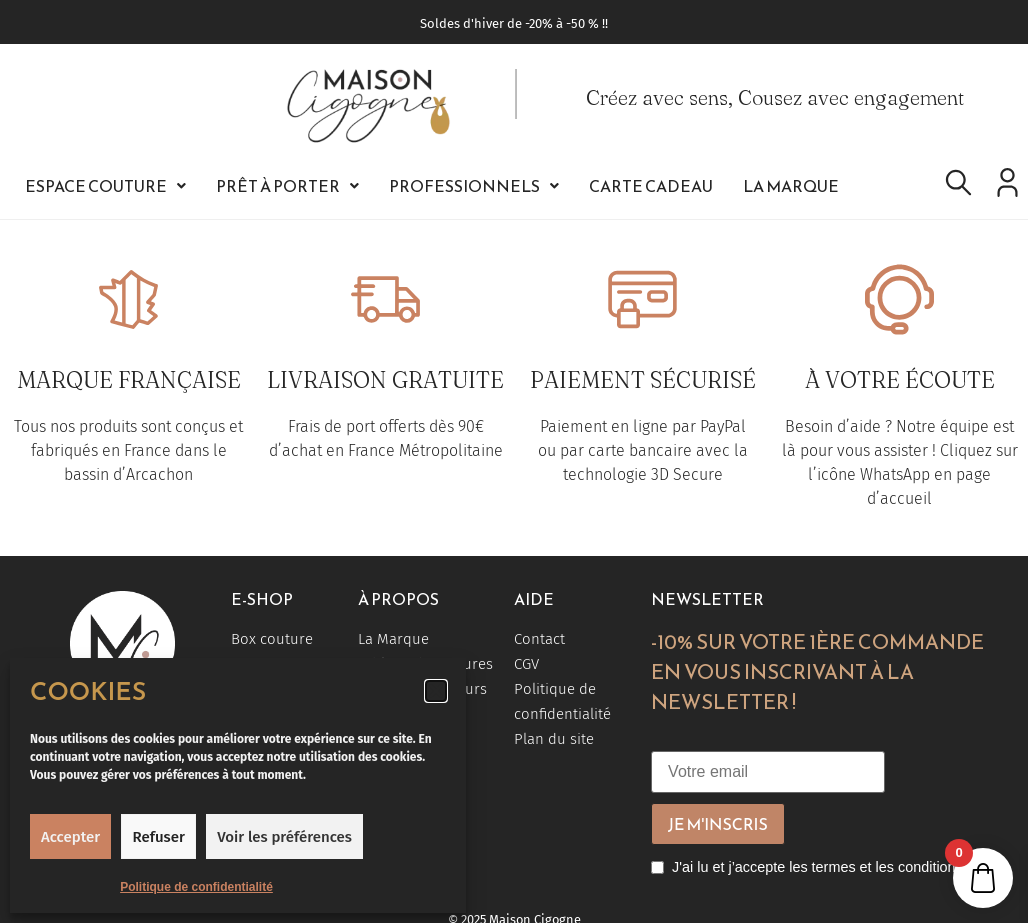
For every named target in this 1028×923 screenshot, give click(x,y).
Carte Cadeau (651, 186)
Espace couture (105, 186)
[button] (436, 691)
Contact (539, 639)
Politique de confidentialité (196, 887)
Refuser (159, 837)
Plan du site (554, 739)
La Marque (791, 186)
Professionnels (474, 186)
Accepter (70, 837)
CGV (526, 664)
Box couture (272, 639)
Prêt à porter (287, 186)
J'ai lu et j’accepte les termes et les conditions (817, 867)
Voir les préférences (284, 837)
